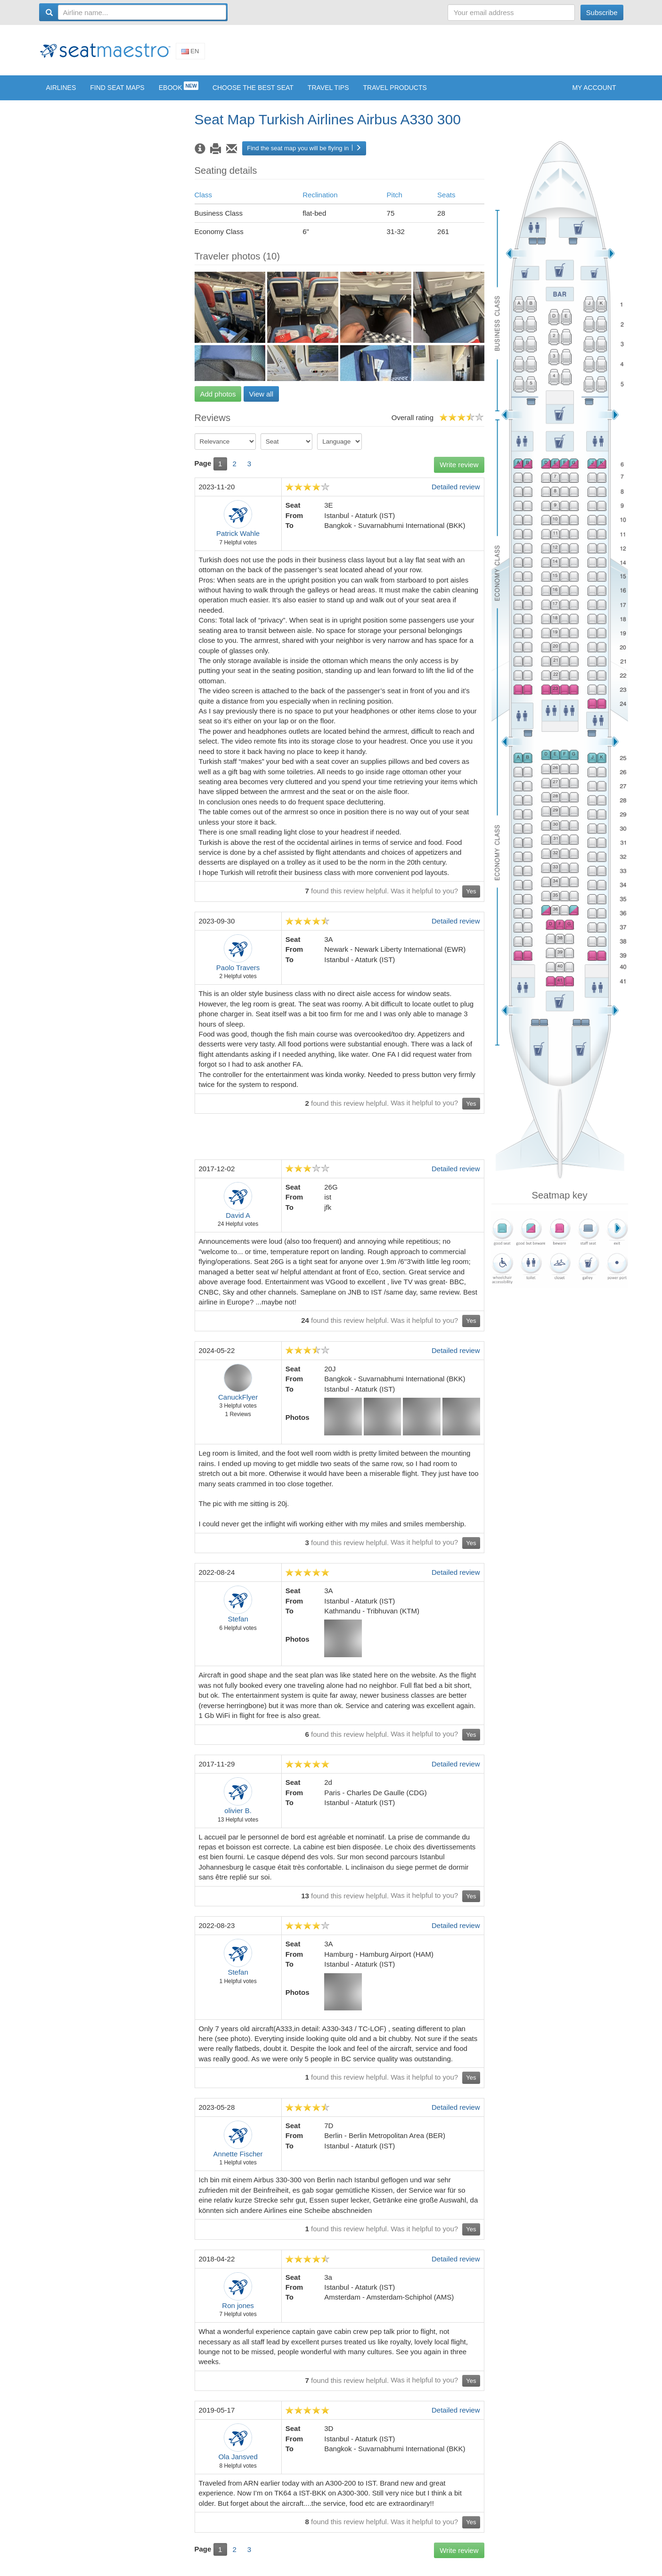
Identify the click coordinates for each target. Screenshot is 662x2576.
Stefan (238, 1626)
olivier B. (238, 1818)
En (190, 54)
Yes (471, 898)
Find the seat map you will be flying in (304, 155)
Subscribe (602, 12)
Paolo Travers (238, 975)
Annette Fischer (238, 2161)
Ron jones (238, 2313)
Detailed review (456, 494)
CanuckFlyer (238, 1404)
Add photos (218, 401)
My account (594, 94)
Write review (459, 472)
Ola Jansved (237, 2464)
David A (238, 1222)
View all (261, 401)
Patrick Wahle (238, 540)
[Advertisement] (451, 53)
